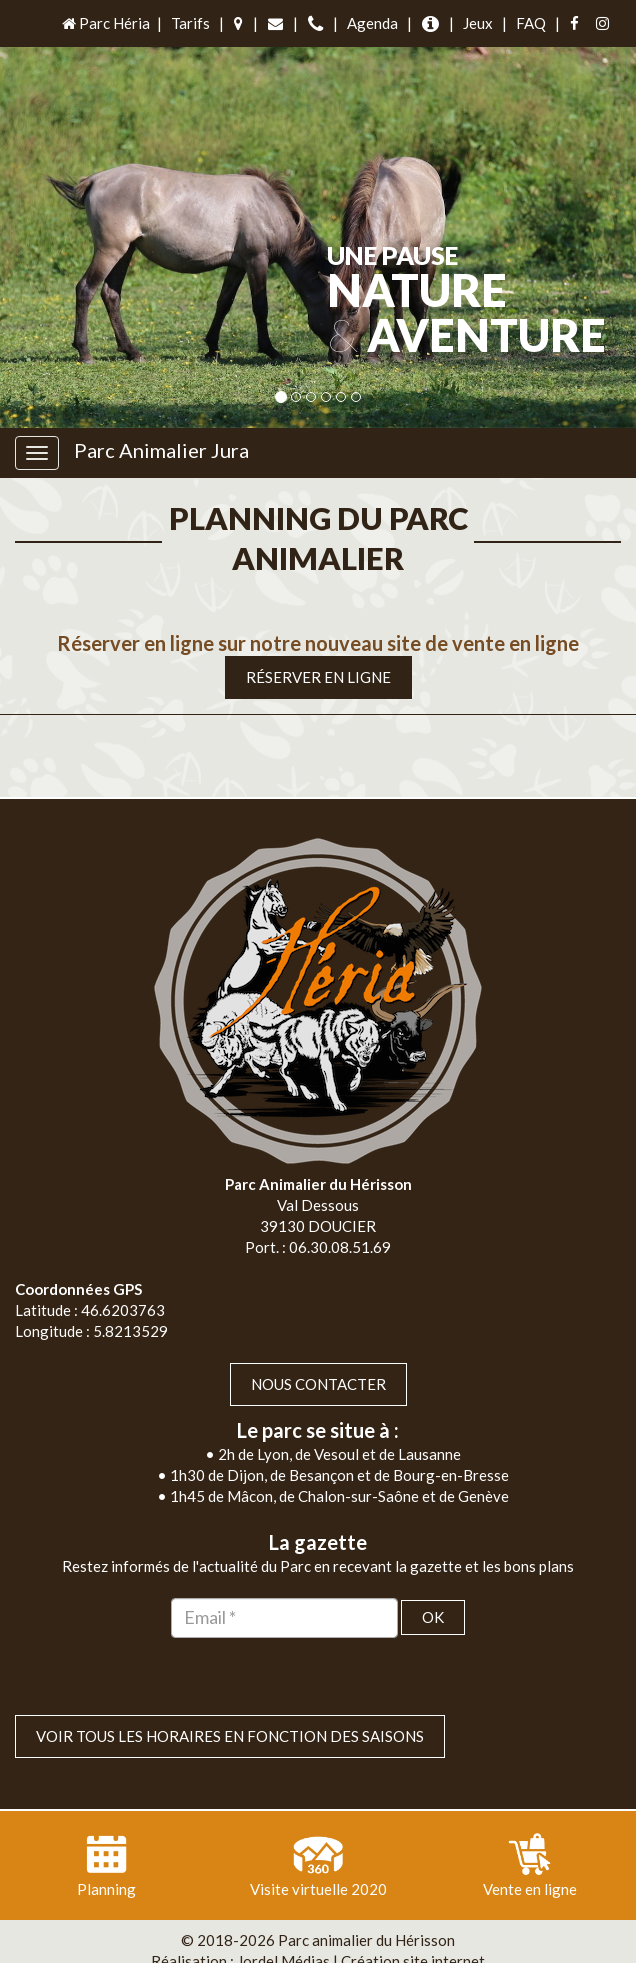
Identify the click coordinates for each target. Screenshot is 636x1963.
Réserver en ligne (318, 636)
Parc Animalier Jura (161, 450)
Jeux (478, 23)
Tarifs (190, 23)
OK (433, 1577)
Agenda (372, 23)
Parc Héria (104, 23)
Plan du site (252, 1942)
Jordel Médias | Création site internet (361, 1921)
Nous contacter (318, 1344)
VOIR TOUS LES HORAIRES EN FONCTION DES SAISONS (230, 1696)
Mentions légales (364, 1942)
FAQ (531, 23)
